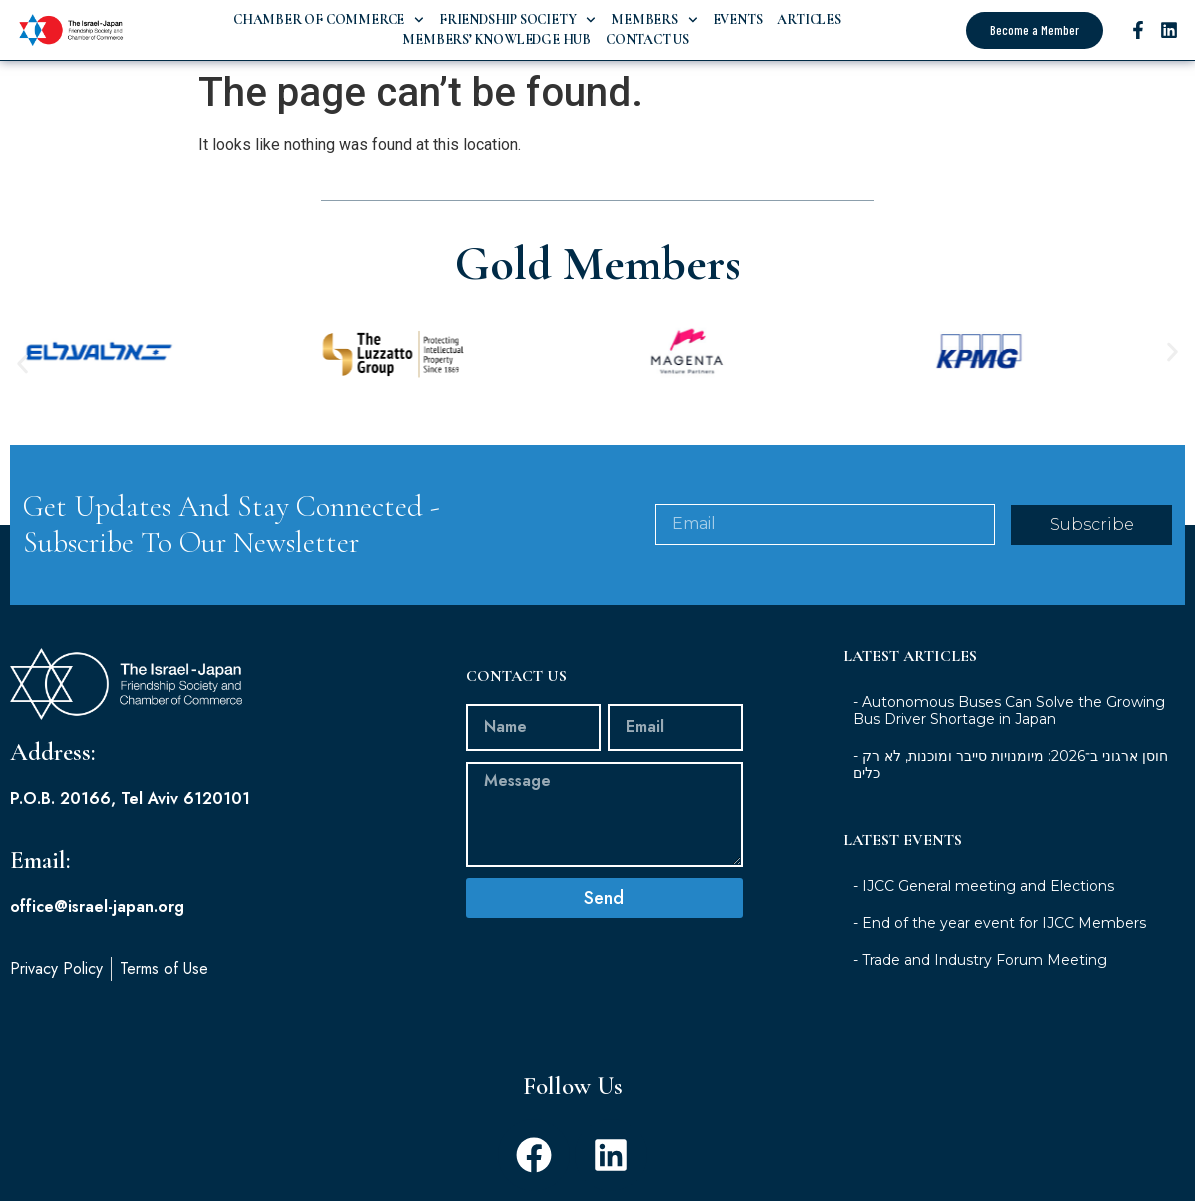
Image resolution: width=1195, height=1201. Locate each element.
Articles (808, 19)
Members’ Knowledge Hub (495, 39)
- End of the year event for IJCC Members (999, 923)
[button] (22, 363)
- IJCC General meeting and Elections (983, 886)
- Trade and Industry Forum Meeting (980, 960)
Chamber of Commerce (328, 20)
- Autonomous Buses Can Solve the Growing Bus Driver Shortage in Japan (1009, 710)
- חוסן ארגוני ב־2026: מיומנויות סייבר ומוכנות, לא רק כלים (1010, 764)
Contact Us (647, 39)
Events (738, 19)
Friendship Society (517, 20)
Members (654, 20)
